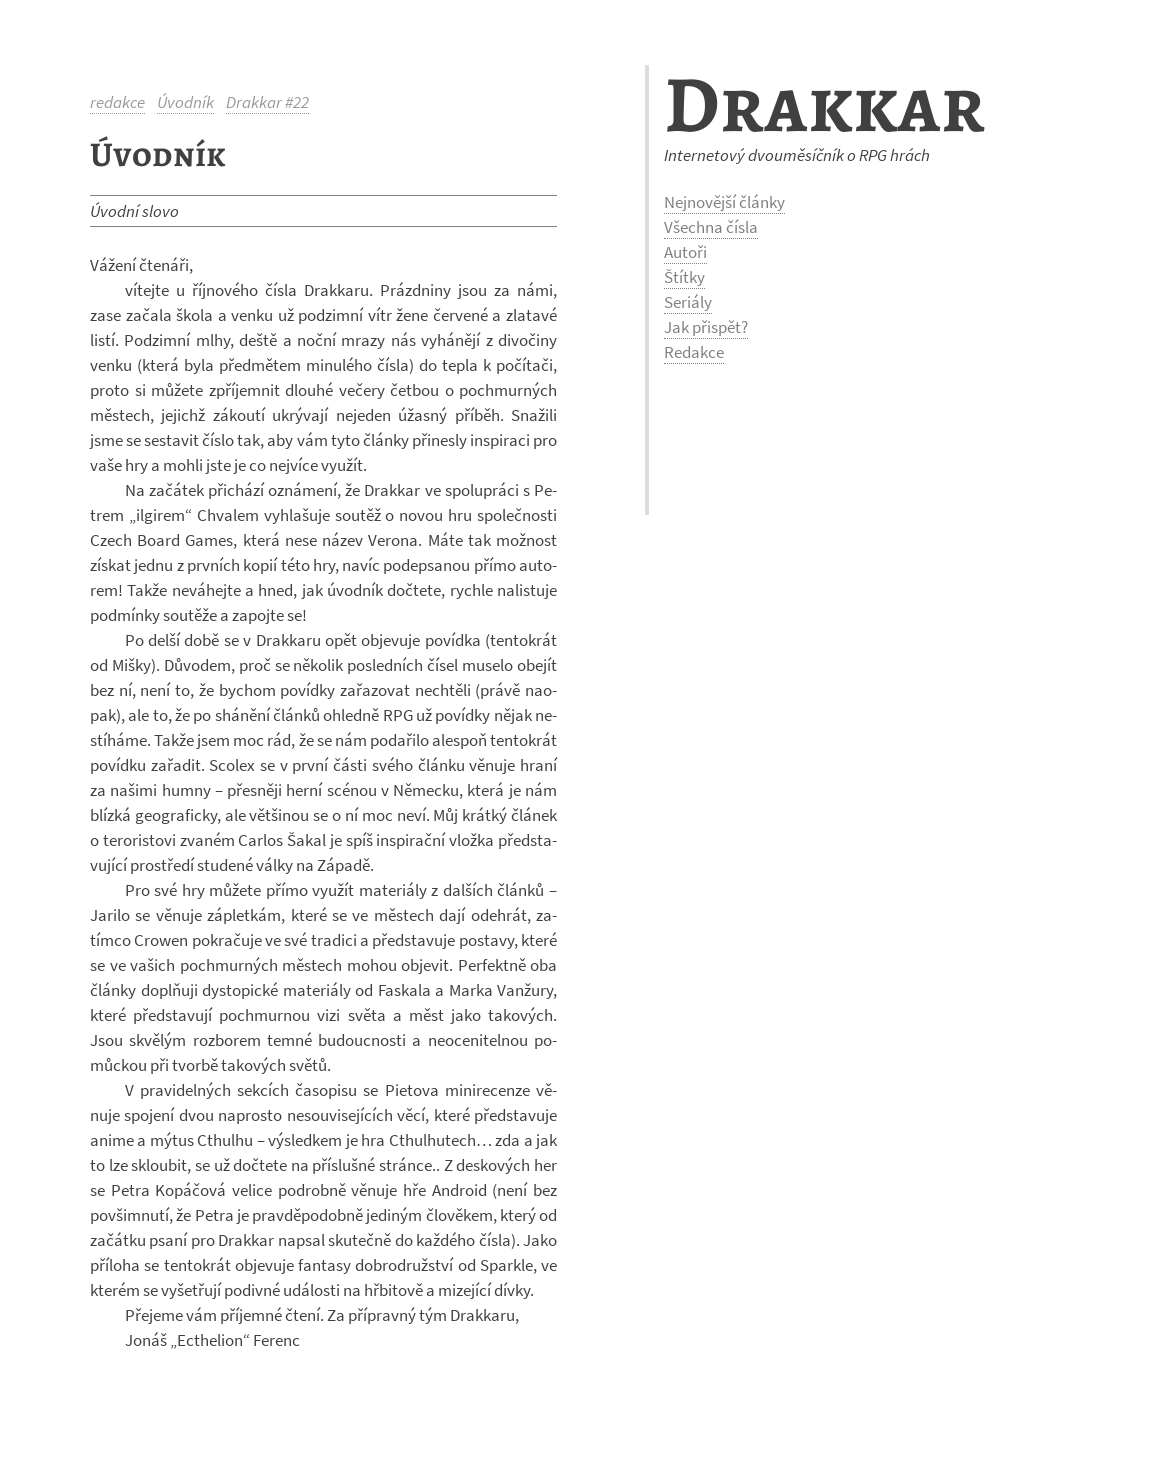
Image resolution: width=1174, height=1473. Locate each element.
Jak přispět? (706, 327)
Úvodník (185, 102)
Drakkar (824, 104)
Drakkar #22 (267, 102)
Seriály (688, 302)
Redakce (694, 352)
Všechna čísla (711, 227)
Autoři (685, 252)
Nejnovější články (724, 202)
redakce (117, 102)
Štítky (684, 277)
